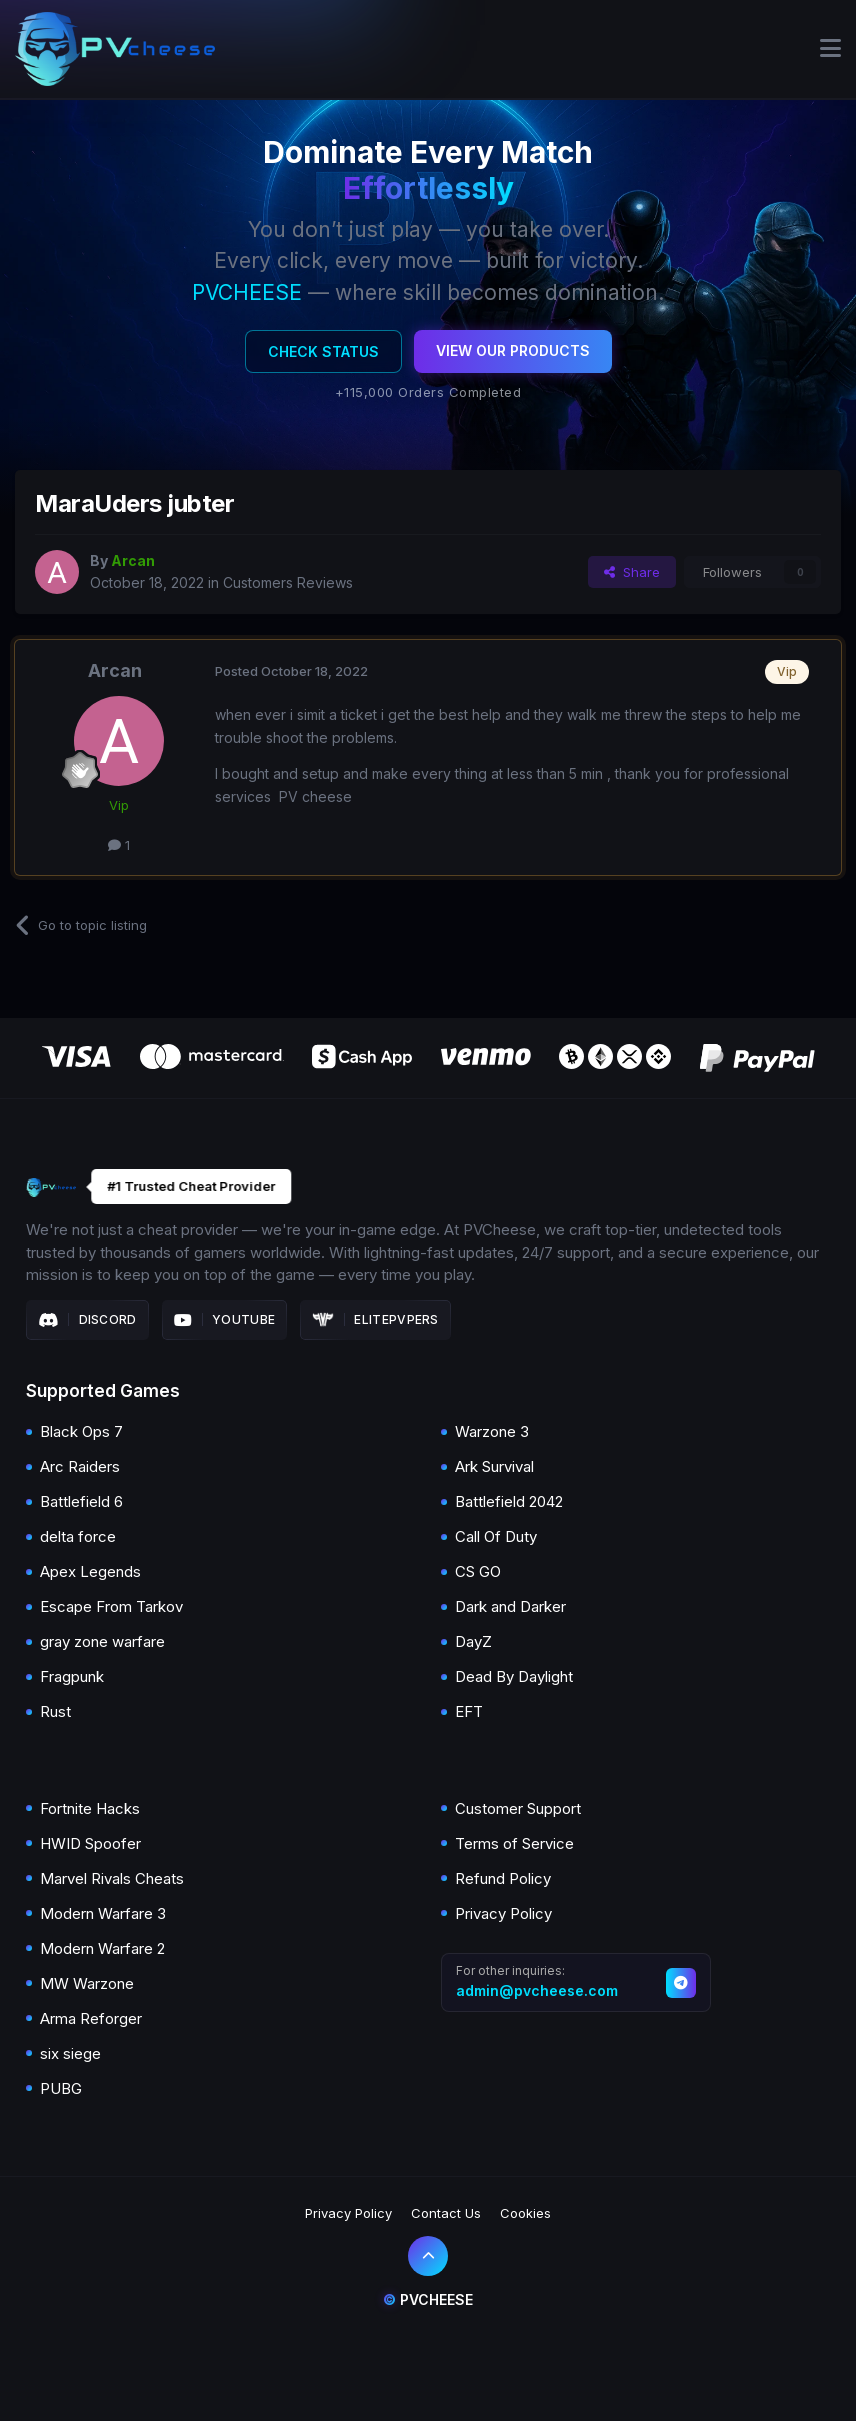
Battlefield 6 (81, 1501)
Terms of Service (514, 1843)
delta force (78, 1536)
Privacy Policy (503, 1913)
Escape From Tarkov (111, 1606)
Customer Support (518, 1808)
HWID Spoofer (90, 1843)
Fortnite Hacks (90, 1808)
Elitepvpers (375, 1320)
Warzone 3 (492, 1431)
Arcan (115, 670)
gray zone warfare (102, 1641)
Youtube (225, 1320)
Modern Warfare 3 (103, 1913)
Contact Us (446, 2213)
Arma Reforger (91, 2018)
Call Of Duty (496, 1536)
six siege (70, 2053)
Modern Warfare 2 (102, 1948)
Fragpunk (72, 1676)
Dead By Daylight (514, 1676)
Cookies (525, 2213)
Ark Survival (494, 1466)
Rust (55, 1711)
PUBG (61, 2088)
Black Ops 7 (81, 1431)
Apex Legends (90, 1571)
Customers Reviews (288, 582)
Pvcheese (428, 2299)
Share (632, 572)
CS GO (478, 1571)
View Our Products (513, 350)
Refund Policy (503, 1878)
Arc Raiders (80, 1466)
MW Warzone (87, 1983)
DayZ (473, 1641)
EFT (469, 1711)
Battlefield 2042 (509, 1501)
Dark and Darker (510, 1606)
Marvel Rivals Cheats (112, 1878)
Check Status (323, 351)
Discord (87, 1320)
